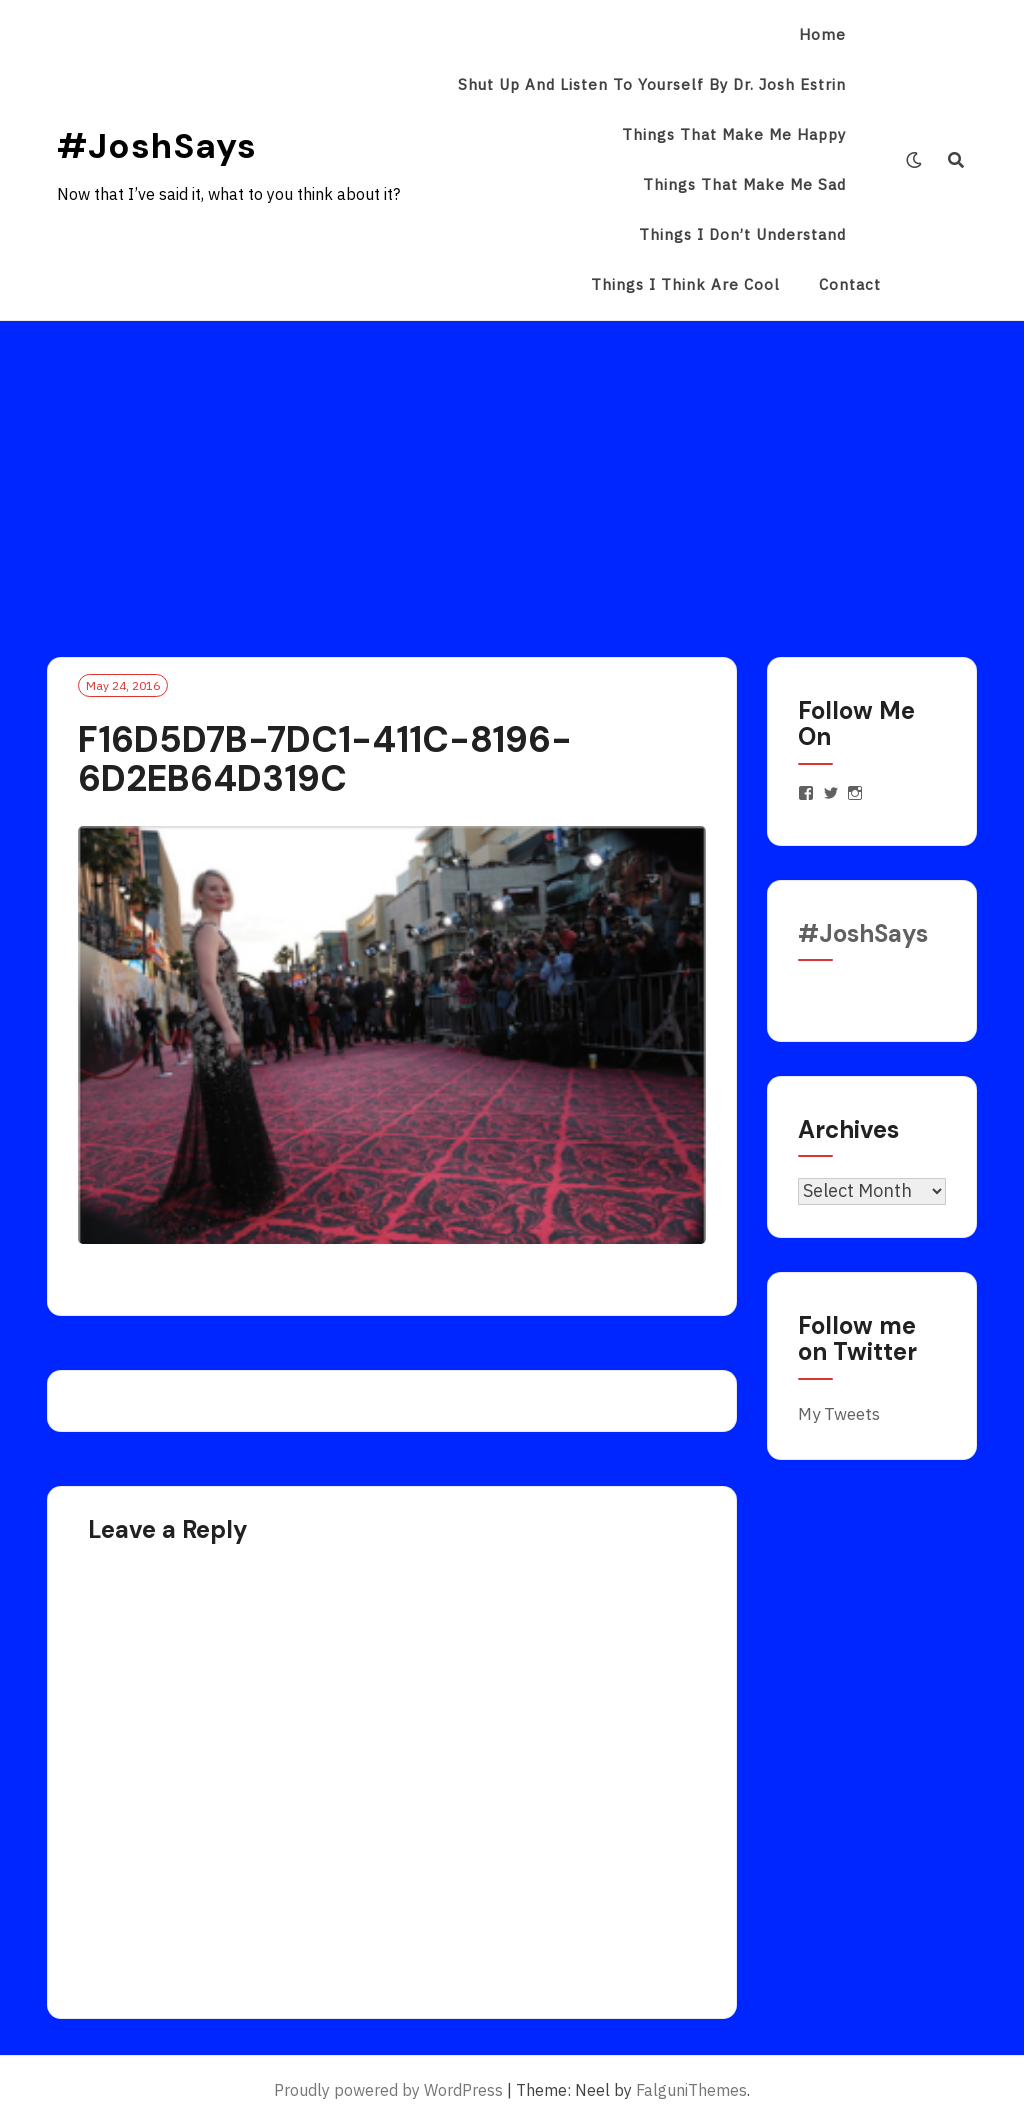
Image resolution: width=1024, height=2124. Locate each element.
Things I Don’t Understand (742, 234)
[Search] (956, 160)
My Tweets (839, 1414)
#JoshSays (157, 146)
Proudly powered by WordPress (388, 2090)
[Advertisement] (512, 471)
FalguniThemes (691, 2090)
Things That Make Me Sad (744, 184)
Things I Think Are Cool (685, 284)
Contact (850, 284)
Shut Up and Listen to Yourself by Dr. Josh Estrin (652, 84)
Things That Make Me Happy (734, 134)
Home (822, 34)
